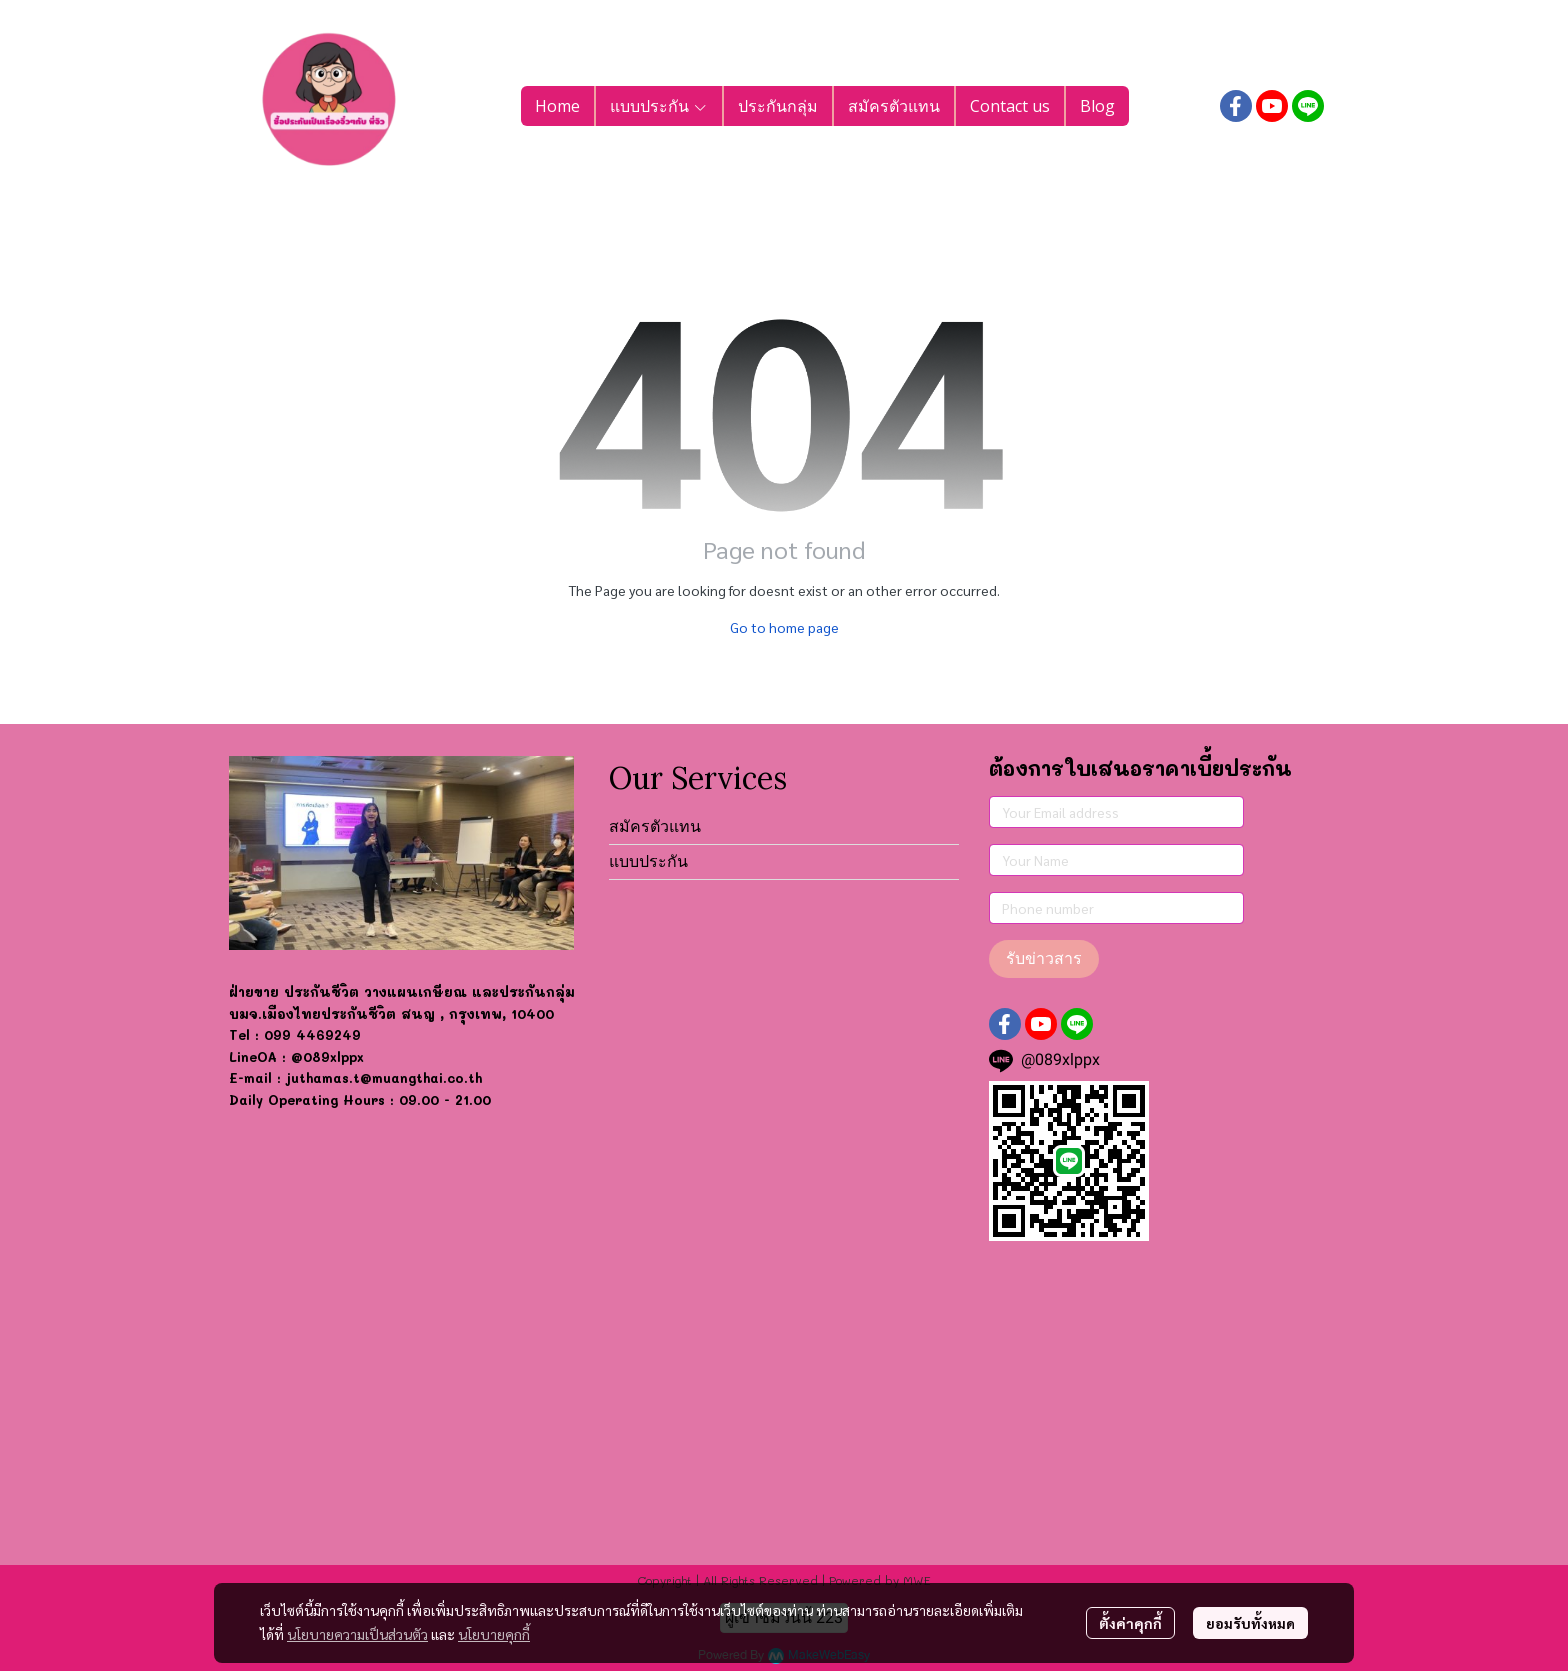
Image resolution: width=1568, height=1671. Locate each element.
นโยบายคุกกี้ (494, 1634)
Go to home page (784, 627)
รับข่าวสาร (1044, 958)
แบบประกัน (648, 861)
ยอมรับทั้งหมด (1250, 1623)
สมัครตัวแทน (655, 826)
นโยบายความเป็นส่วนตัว (357, 1634)
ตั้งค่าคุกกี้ (1130, 1623)
